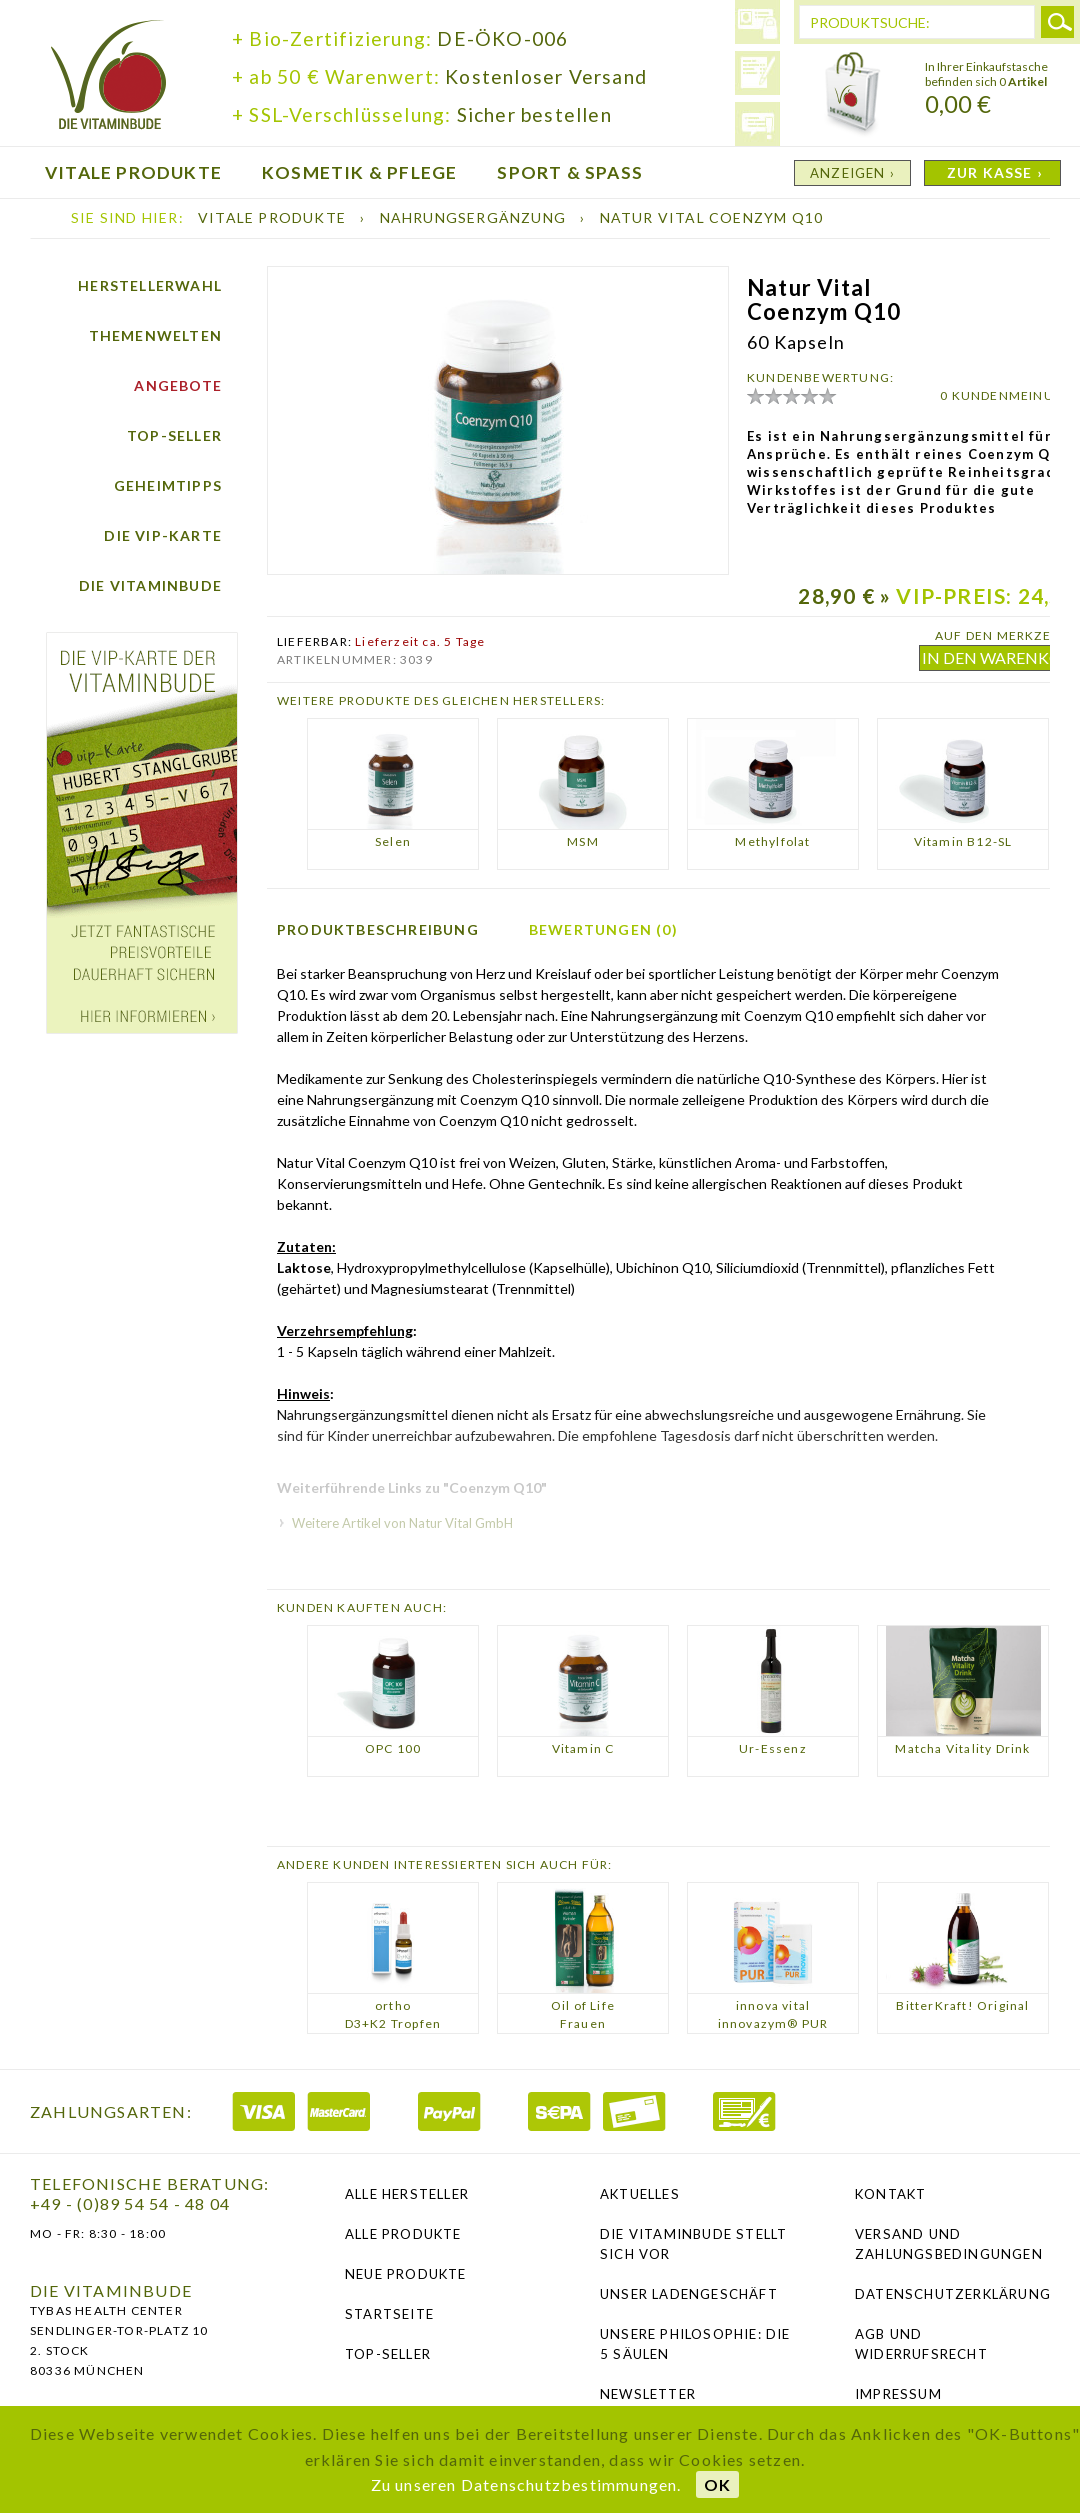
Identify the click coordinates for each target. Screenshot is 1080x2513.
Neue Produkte (406, 2274)
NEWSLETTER (648, 2394)
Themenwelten (155, 335)
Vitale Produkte (274, 217)
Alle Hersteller (407, 2194)
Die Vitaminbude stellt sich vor (693, 2244)
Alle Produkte (403, 2234)
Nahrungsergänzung (475, 217)
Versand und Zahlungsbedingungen (949, 2244)
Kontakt (890, 2194)
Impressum (898, 2394)
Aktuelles (640, 2194)
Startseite (389, 2314)
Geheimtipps (168, 485)
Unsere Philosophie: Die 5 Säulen (695, 2344)
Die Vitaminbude (150, 585)
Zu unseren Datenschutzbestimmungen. (526, 2484)
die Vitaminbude (109, 77)
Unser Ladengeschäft (689, 2294)
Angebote (178, 385)
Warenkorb (852, 95)
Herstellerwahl (150, 285)
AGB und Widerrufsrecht (921, 2344)
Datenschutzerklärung (952, 2294)
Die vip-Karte (163, 535)
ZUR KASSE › (995, 172)
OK (717, 2484)
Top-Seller (174, 435)
